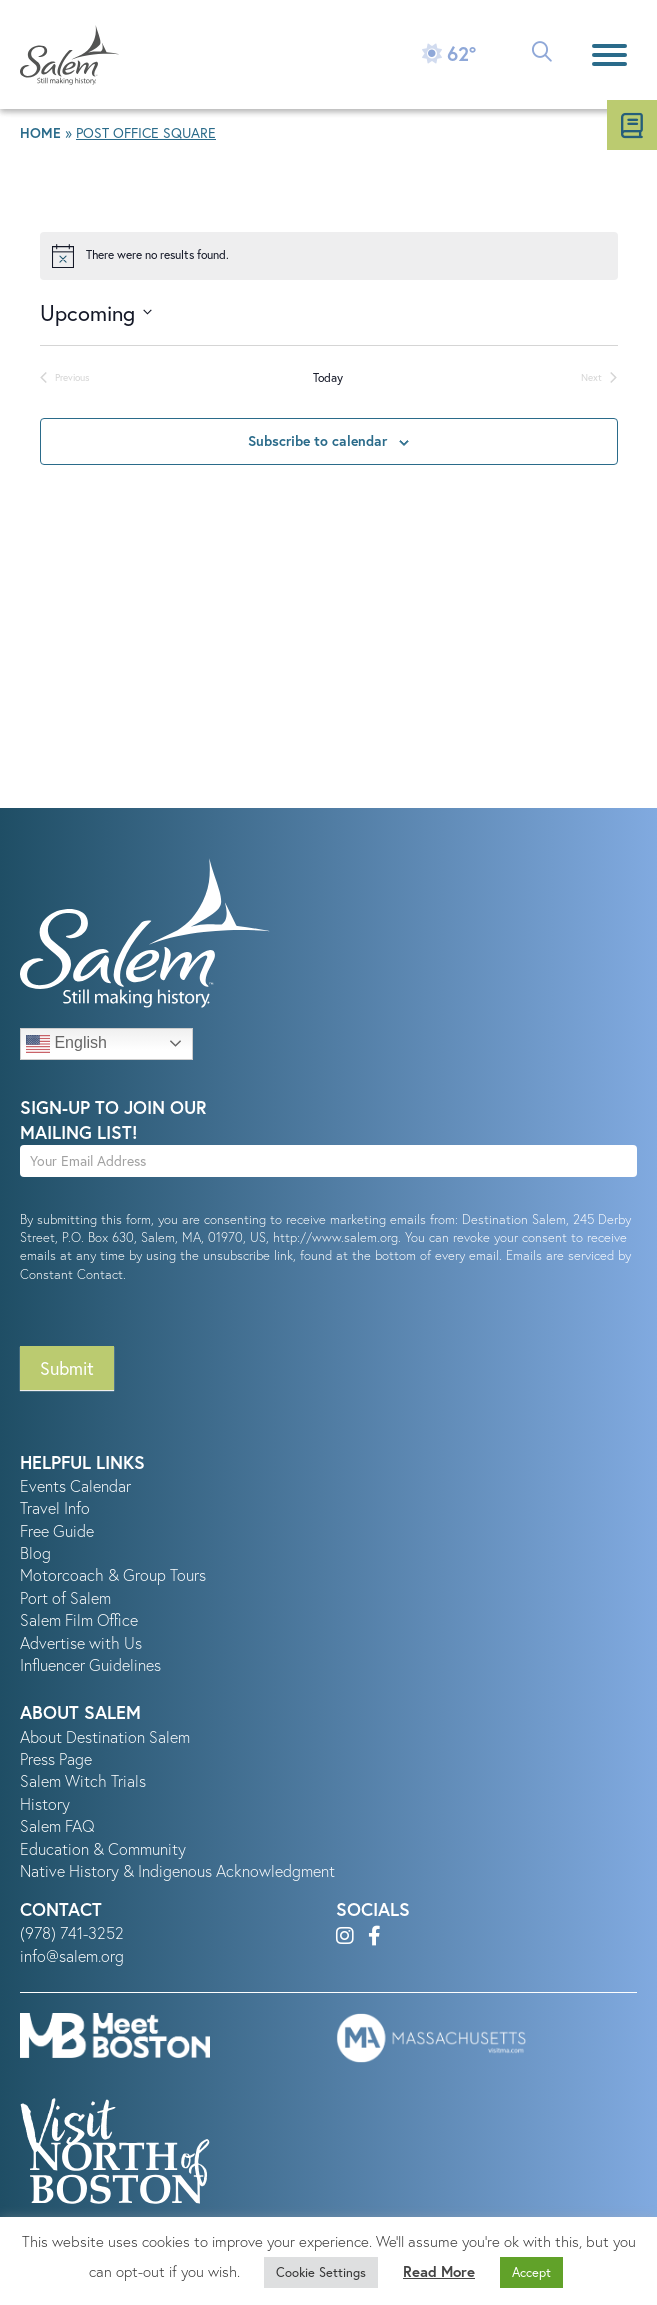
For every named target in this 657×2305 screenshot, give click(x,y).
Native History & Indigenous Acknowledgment (177, 1871)
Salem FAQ (57, 1826)
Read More (439, 2271)
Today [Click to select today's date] (328, 377)
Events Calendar (75, 1486)
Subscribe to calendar (317, 441)
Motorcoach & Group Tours (113, 1575)
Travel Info (55, 1508)
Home (40, 133)
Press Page (56, 1759)
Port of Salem (65, 1598)
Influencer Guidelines (90, 1665)
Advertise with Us (81, 1643)
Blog (35, 1553)
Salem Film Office (79, 1620)
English (66, 1044)
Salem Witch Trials (83, 1781)
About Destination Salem (105, 1737)
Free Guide (57, 1531)
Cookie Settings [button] (321, 2272)
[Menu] (609, 54)
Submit (67, 1368)
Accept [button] (531, 2272)
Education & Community (103, 1849)
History (45, 1804)
